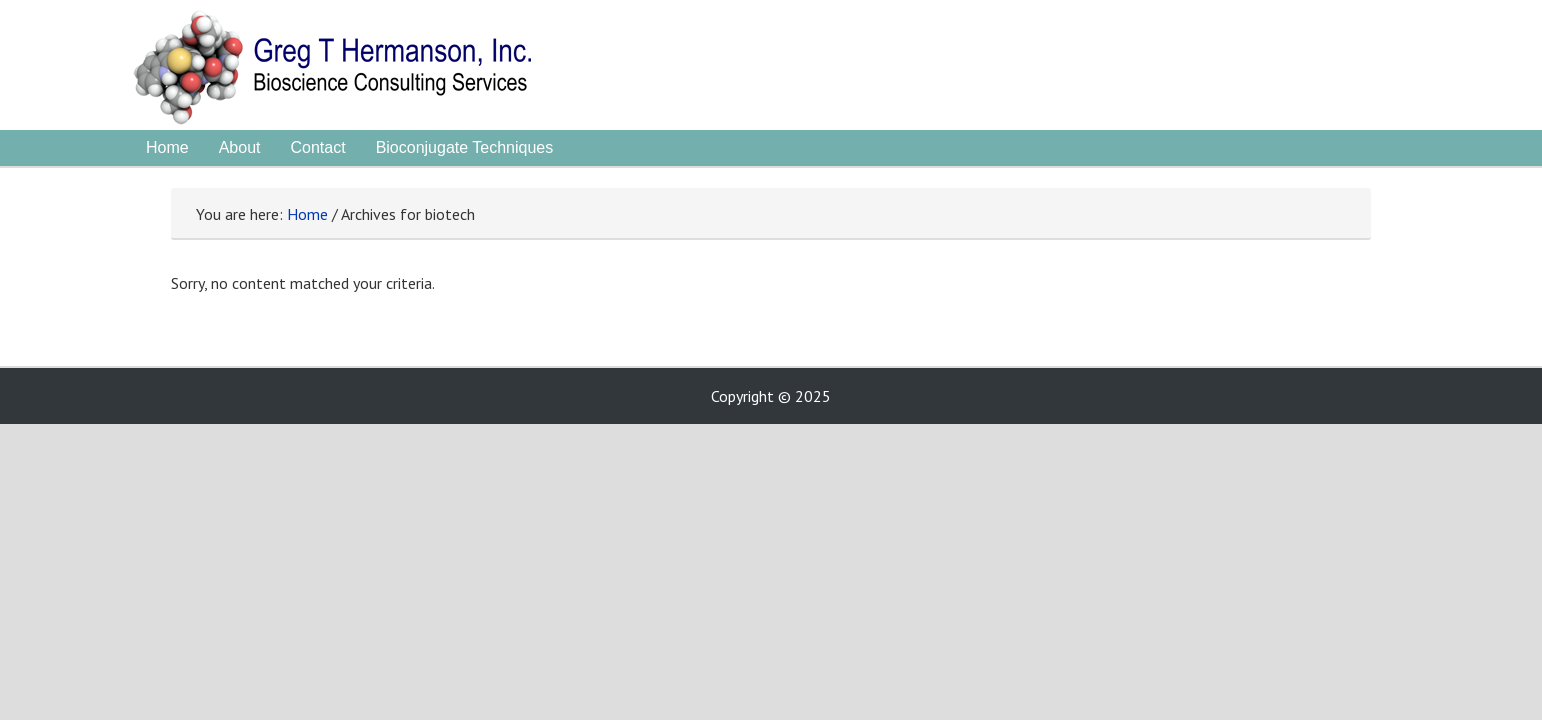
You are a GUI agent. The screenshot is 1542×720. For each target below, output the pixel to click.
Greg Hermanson (381, 70)
